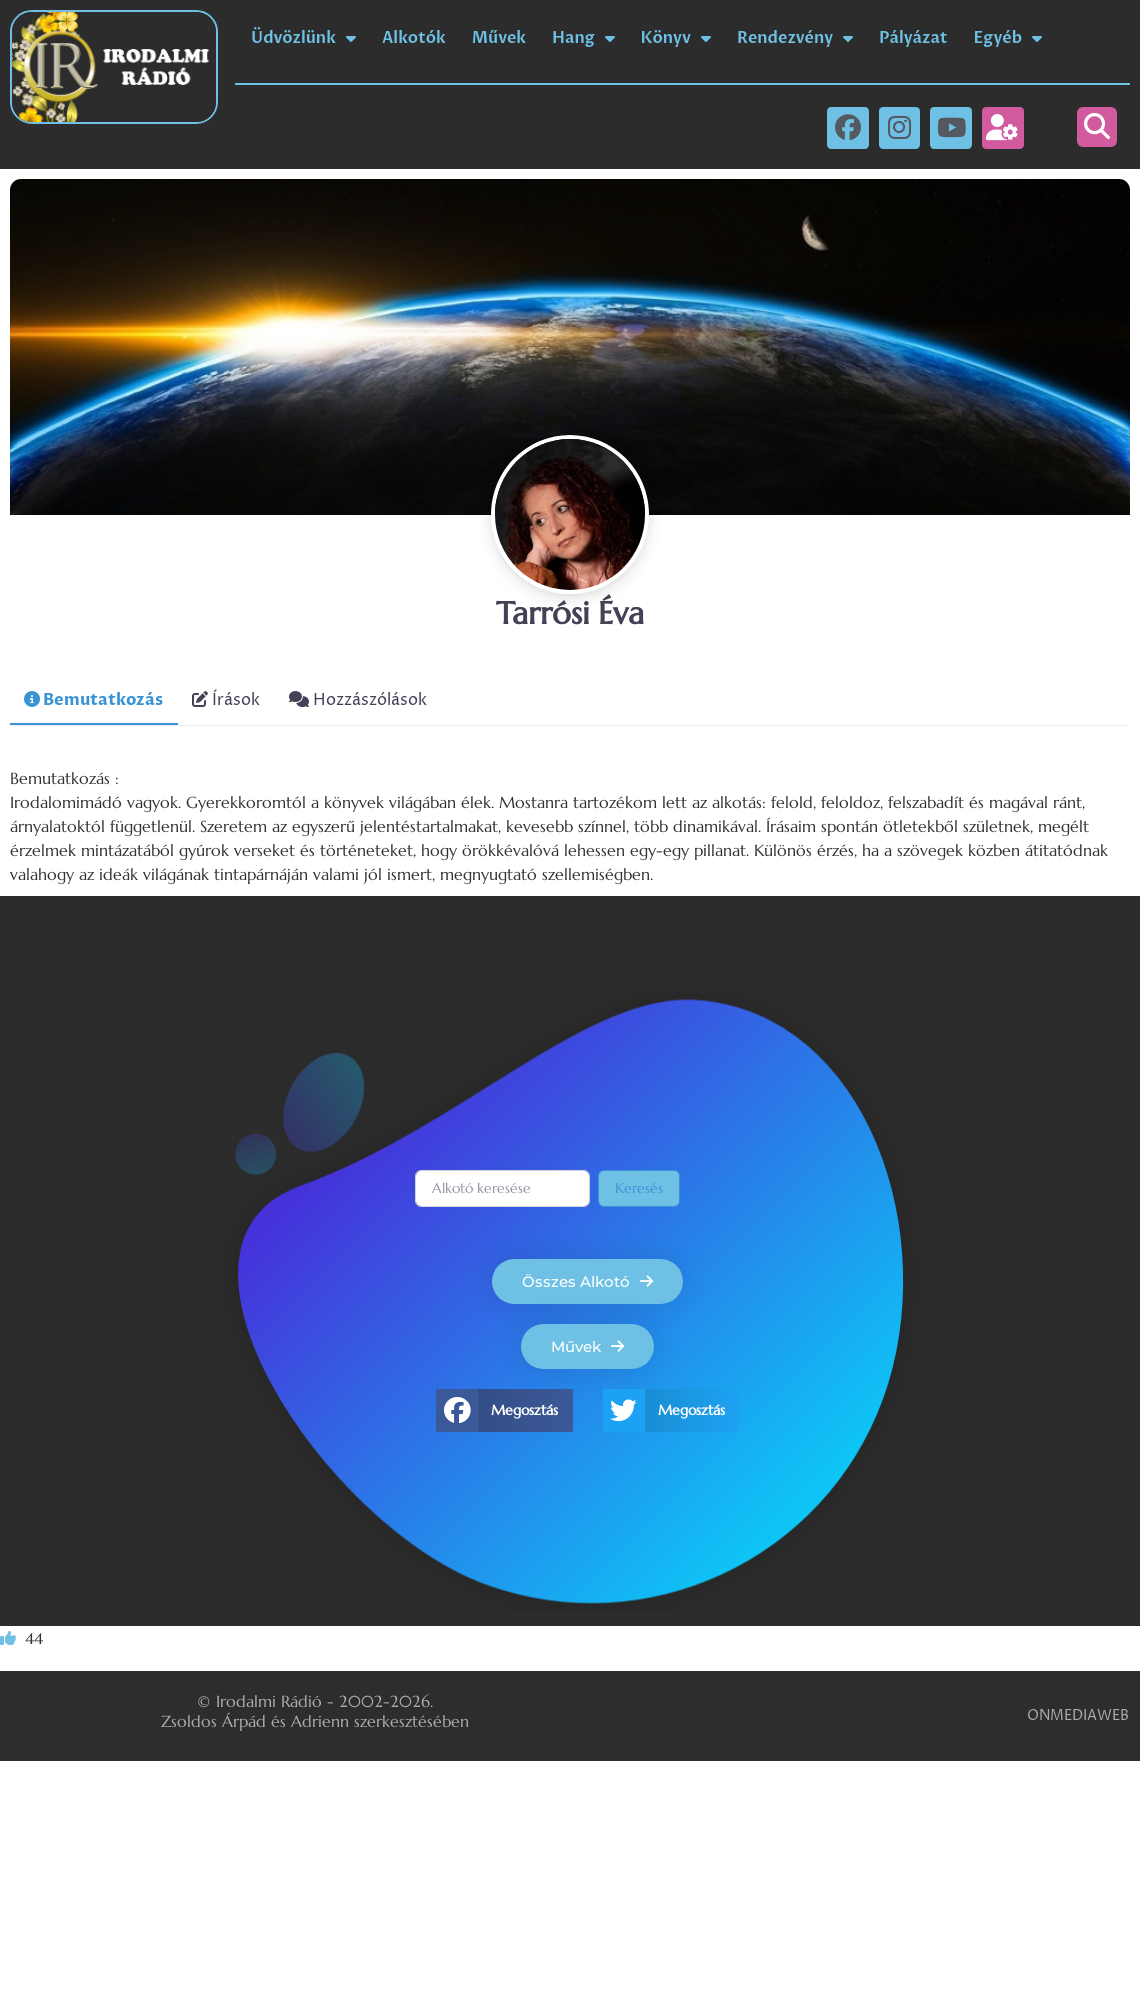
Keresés (639, 1188)
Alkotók (414, 38)
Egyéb (1008, 38)
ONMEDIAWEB (1078, 1715)
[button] (1097, 127)
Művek (499, 38)
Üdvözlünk (303, 38)
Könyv (676, 38)
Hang (583, 38)
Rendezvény (795, 38)
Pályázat (913, 38)
